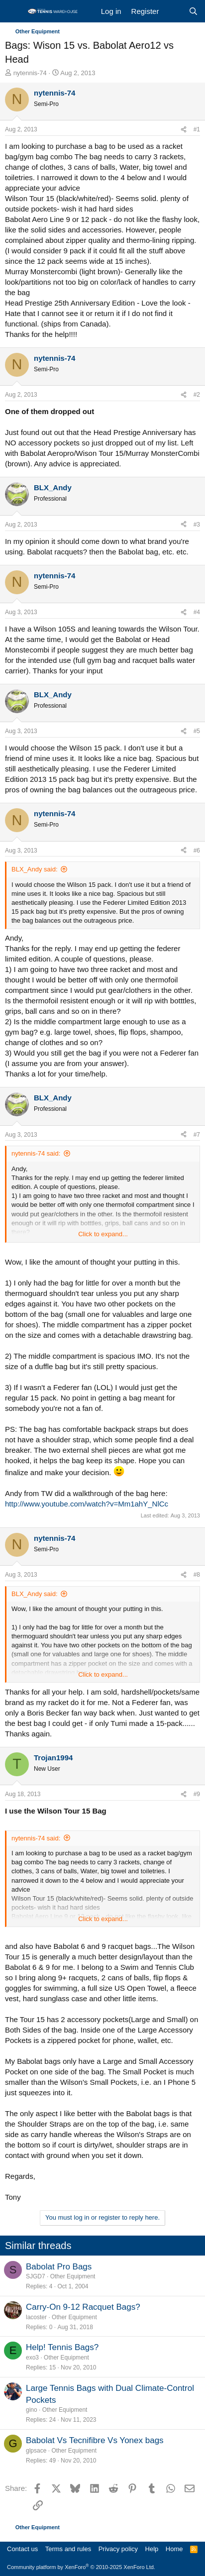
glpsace (36, 2450)
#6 (197, 850)
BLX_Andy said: (34, 869)
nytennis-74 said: (35, 1153)
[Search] (193, 11)
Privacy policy (118, 2549)
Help (152, 2549)
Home (174, 2549)
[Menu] (13, 11)
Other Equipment (73, 2276)
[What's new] (173, 11)
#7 (197, 1134)
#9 (197, 1794)
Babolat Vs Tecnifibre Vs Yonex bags (95, 2440)
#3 (197, 524)
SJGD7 (35, 2276)
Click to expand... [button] (103, 1234)
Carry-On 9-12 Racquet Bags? (83, 2307)
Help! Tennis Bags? (62, 2347)
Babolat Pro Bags (59, 2266)
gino (31, 2409)
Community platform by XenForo (81, 2567)
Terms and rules (68, 2549)
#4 (197, 612)
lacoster (36, 2317)
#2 (197, 394)
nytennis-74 (30, 73)
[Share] (183, 129)
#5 (197, 731)
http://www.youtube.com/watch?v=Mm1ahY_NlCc (86, 1504)
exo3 (32, 2357)
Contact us (22, 2549)
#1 (197, 129)
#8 (197, 1574)
